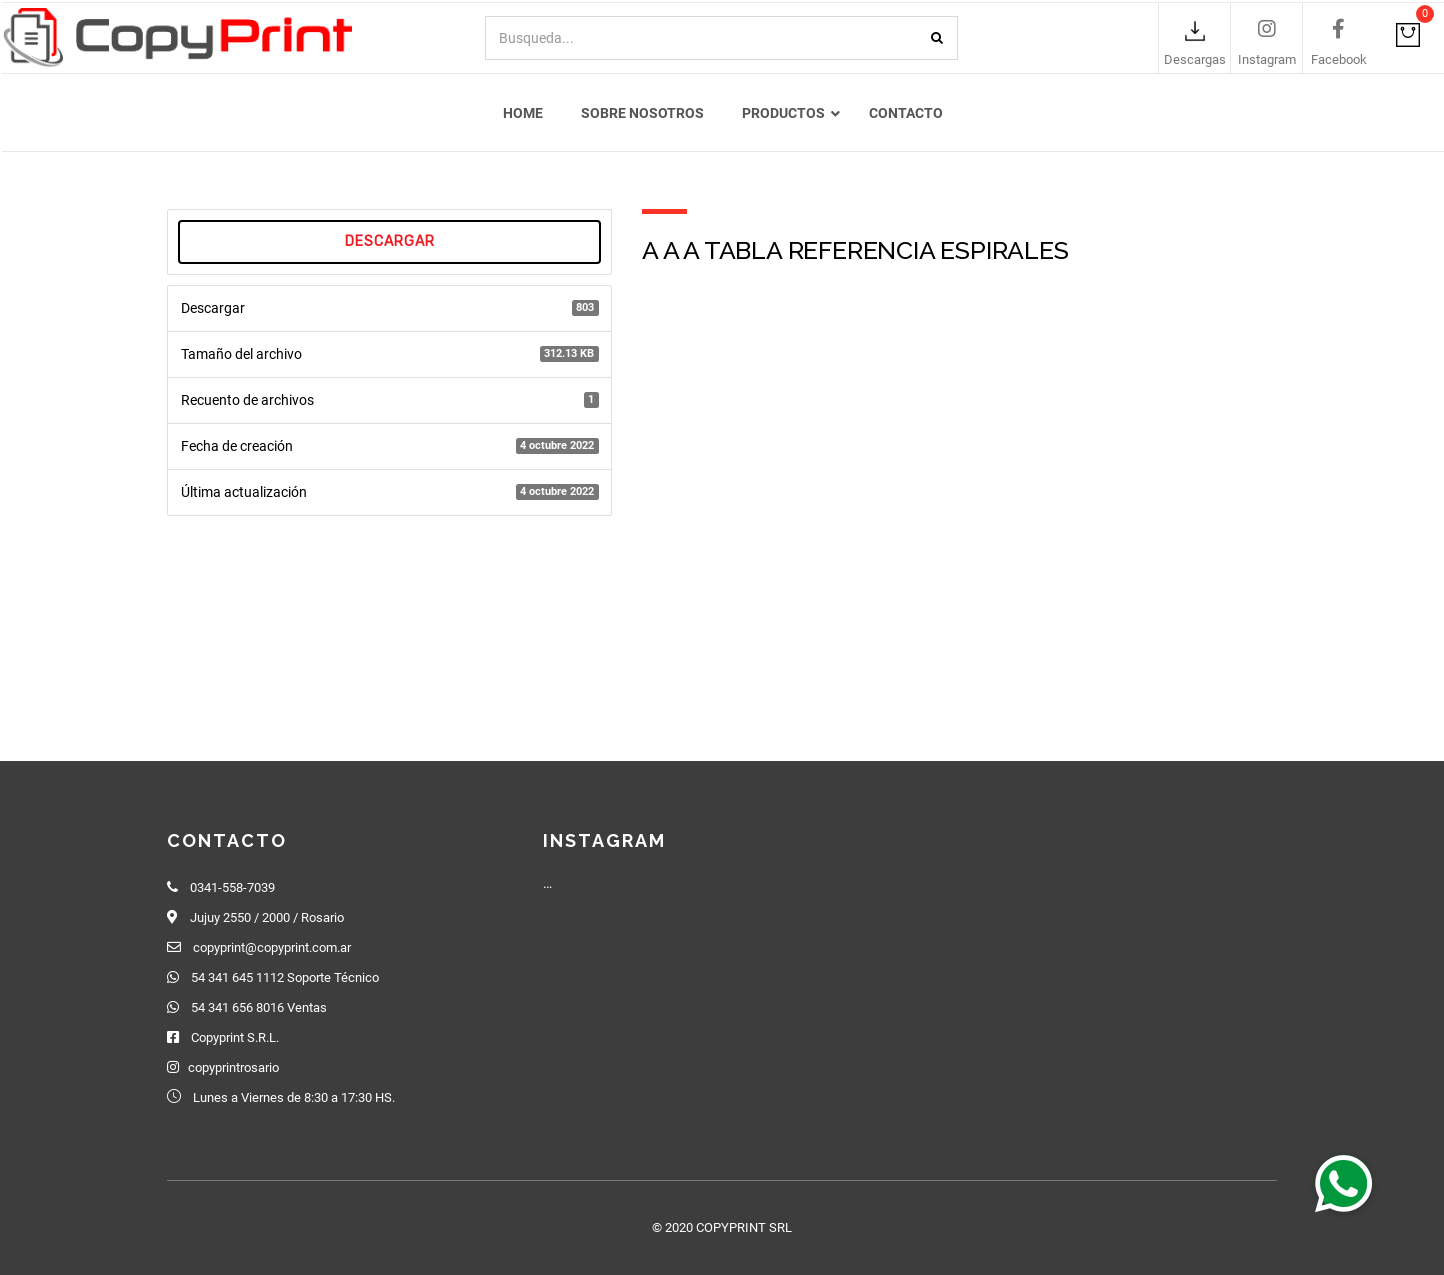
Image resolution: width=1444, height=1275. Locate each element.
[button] (1344, 1183)
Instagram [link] (1267, 60)
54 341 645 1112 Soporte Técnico (285, 977)
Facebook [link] (1339, 60)
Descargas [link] (1195, 60)
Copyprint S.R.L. (235, 1037)
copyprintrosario (233, 1067)
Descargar (390, 244)
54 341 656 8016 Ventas (259, 1007)
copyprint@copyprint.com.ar (272, 947)
